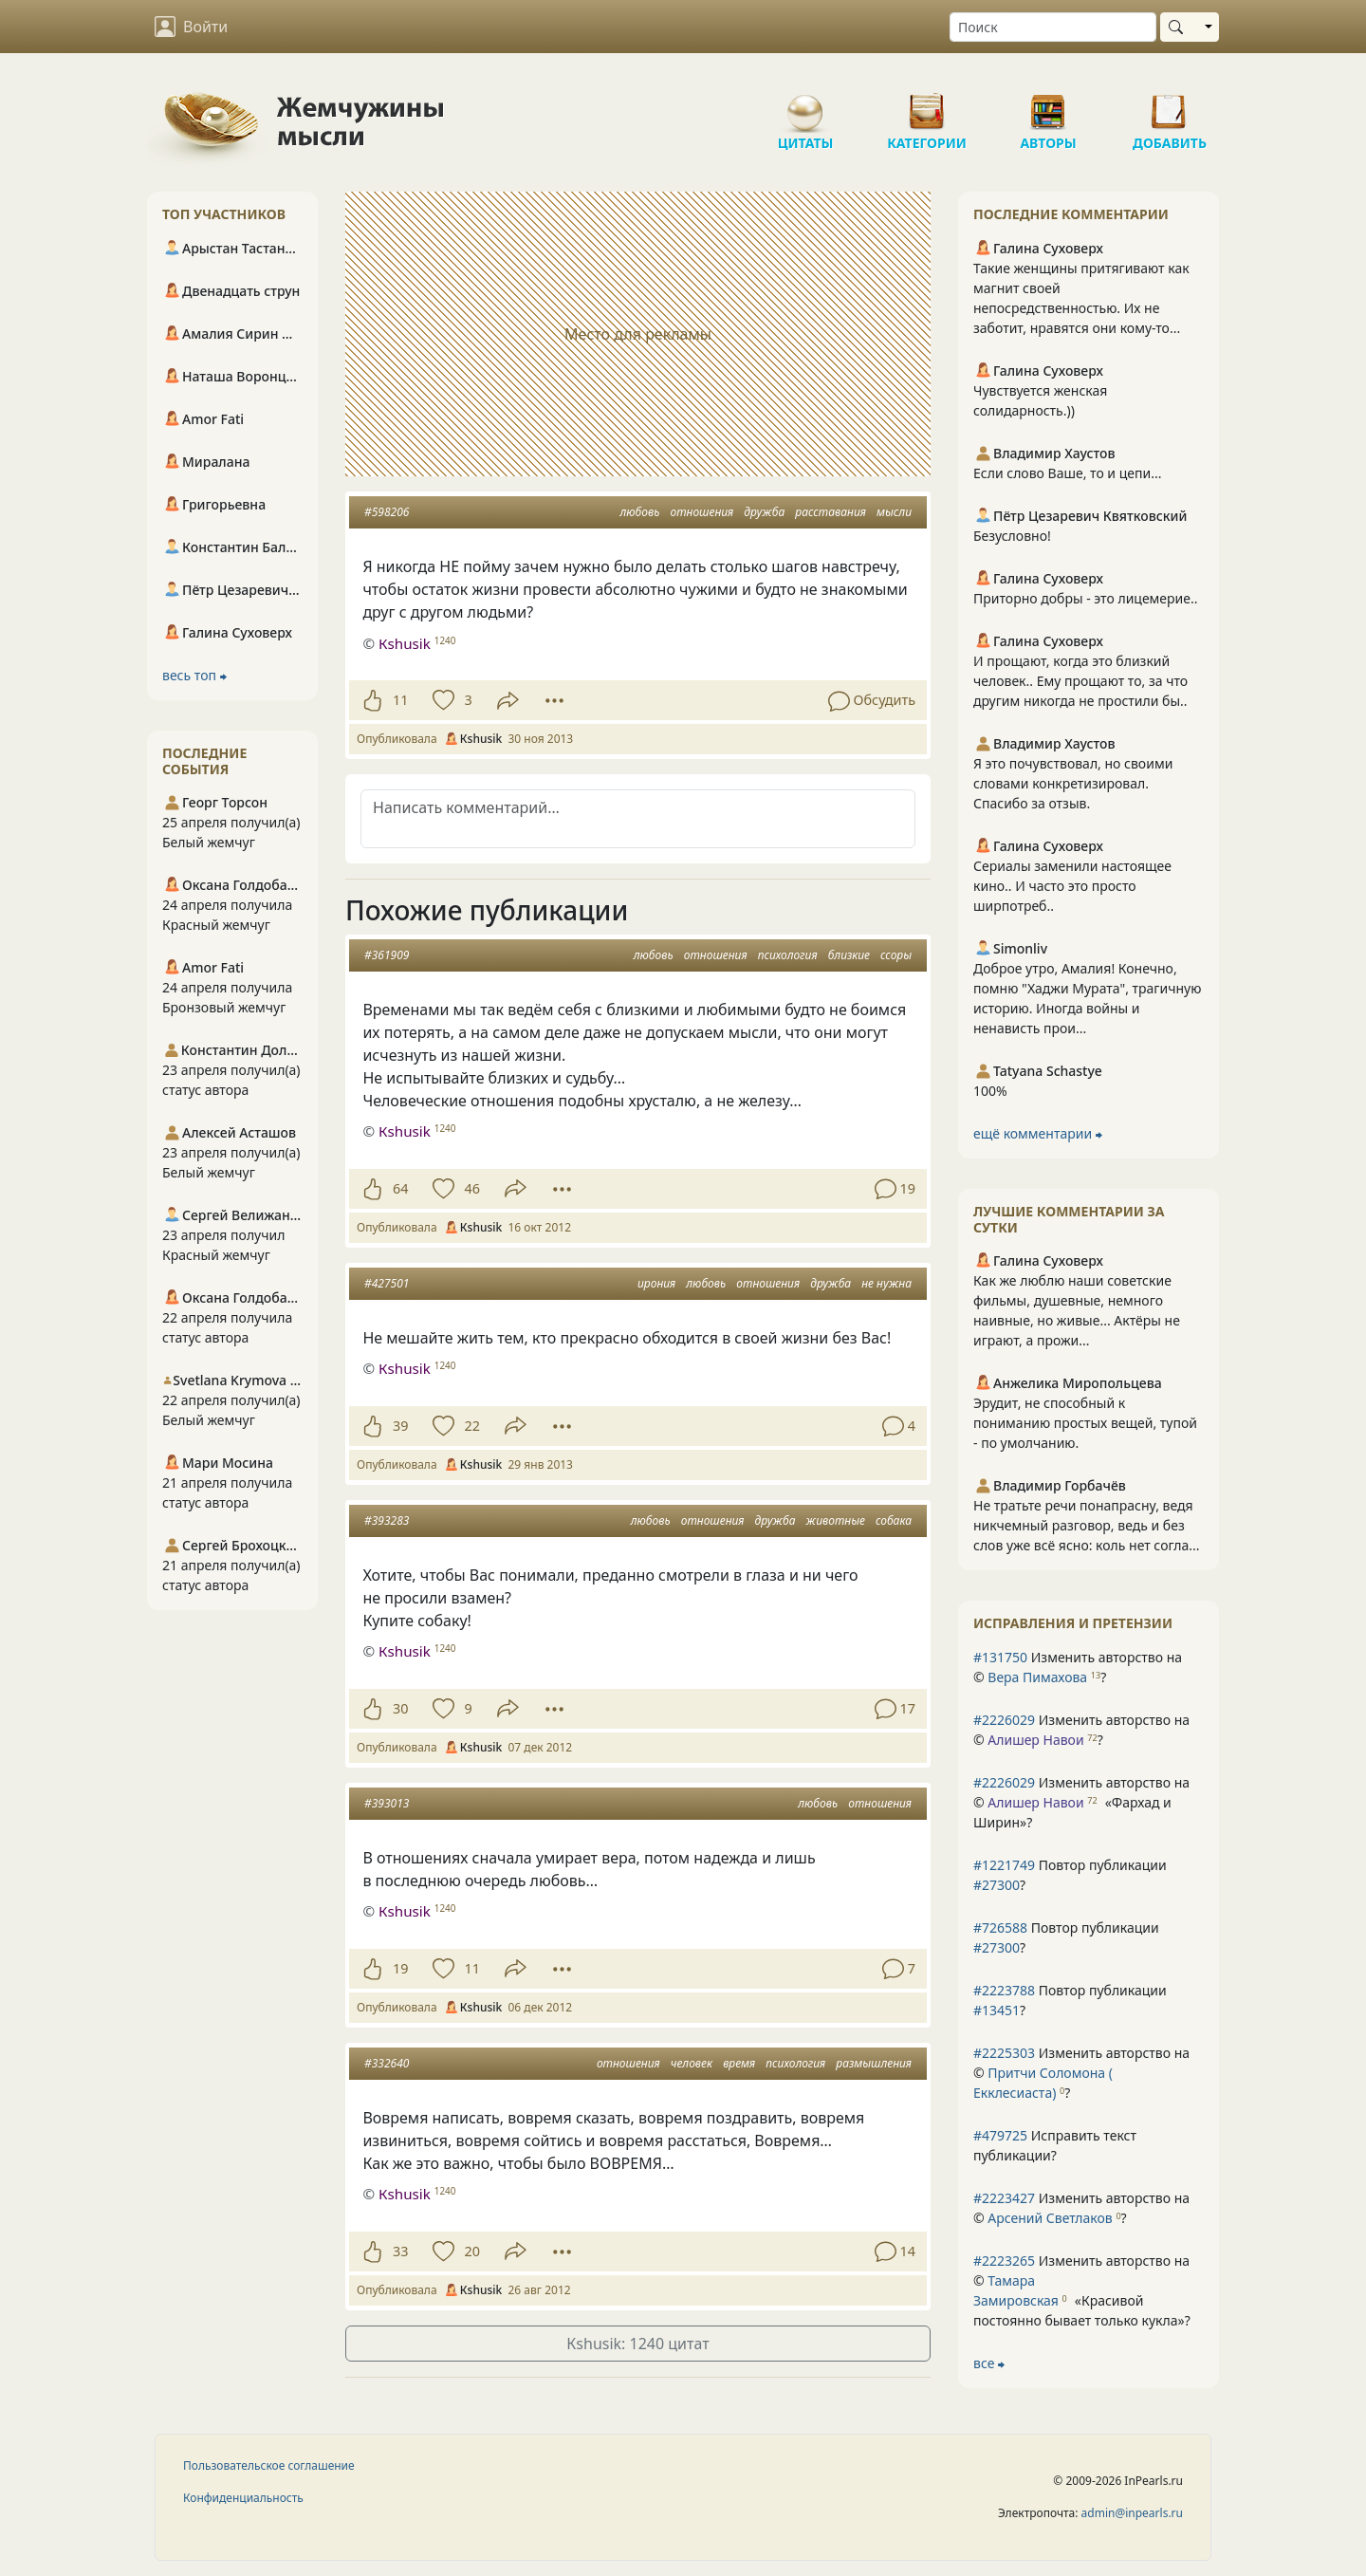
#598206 (386, 512)
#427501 (386, 1283)
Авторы (1048, 104)
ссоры (896, 955)
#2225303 (1004, 2053)
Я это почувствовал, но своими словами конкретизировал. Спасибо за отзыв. (1072, 783)
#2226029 (1004, 1720)
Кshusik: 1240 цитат (637, 2343)
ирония (656, 1283)
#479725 (1000, 2135)
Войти (191, 26)
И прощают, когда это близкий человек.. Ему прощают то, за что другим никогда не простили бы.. (1080, 681)
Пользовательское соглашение (269, 2465)
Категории (926, 104)
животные (835, 1520)
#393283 (386, 1520)
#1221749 (1004, 1865)
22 (471, 1426)
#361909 (386, 955)
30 (400, 1708)
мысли (894, 512)
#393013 (386, 1803)
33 (400, 2251)
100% (990, 1091)
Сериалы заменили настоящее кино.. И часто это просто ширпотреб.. (1072, 886)
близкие (849, 955)
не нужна (886, 1283)
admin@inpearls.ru (1132, 2513)
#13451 (996, 2010)
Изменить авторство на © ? (1077, 1667)
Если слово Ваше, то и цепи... (1067, 473)
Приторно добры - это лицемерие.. (1085, 598)
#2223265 (1004, 2261)
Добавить (1169, 104)
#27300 (996, 1885)
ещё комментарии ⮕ (1037, 1133)
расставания (830, 512)
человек (691, 2063)
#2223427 (1004, 2198)
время (739, 2063)
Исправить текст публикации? (1054, 2145)
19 (400, 1968)
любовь (639, 512)
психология (788, 955)
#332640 (386, 2063)
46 (471, 1188)
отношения (701, 512)
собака (894, 1520)
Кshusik (404, 643)
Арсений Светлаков (1050, 2218)
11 (400, 700)
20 (471, 2251)
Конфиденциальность (243, 2498)
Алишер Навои (1035, 1740)
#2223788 (1004, 1990)
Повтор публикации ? (1070, 1875)
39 (400, 1426)
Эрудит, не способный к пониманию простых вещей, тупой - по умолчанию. (1085, 1423)
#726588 (1000, 1927)
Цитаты (805, 104)
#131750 (1000, 1657)
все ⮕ (989, 2363)
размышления (874, 2063)
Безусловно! (1012, 536)
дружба (764, 512)
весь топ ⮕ (194, 675)
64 (400, 1188)
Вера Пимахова (1037, 1677)
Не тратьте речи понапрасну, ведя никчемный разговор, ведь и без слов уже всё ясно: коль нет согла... (1086, 1525)
